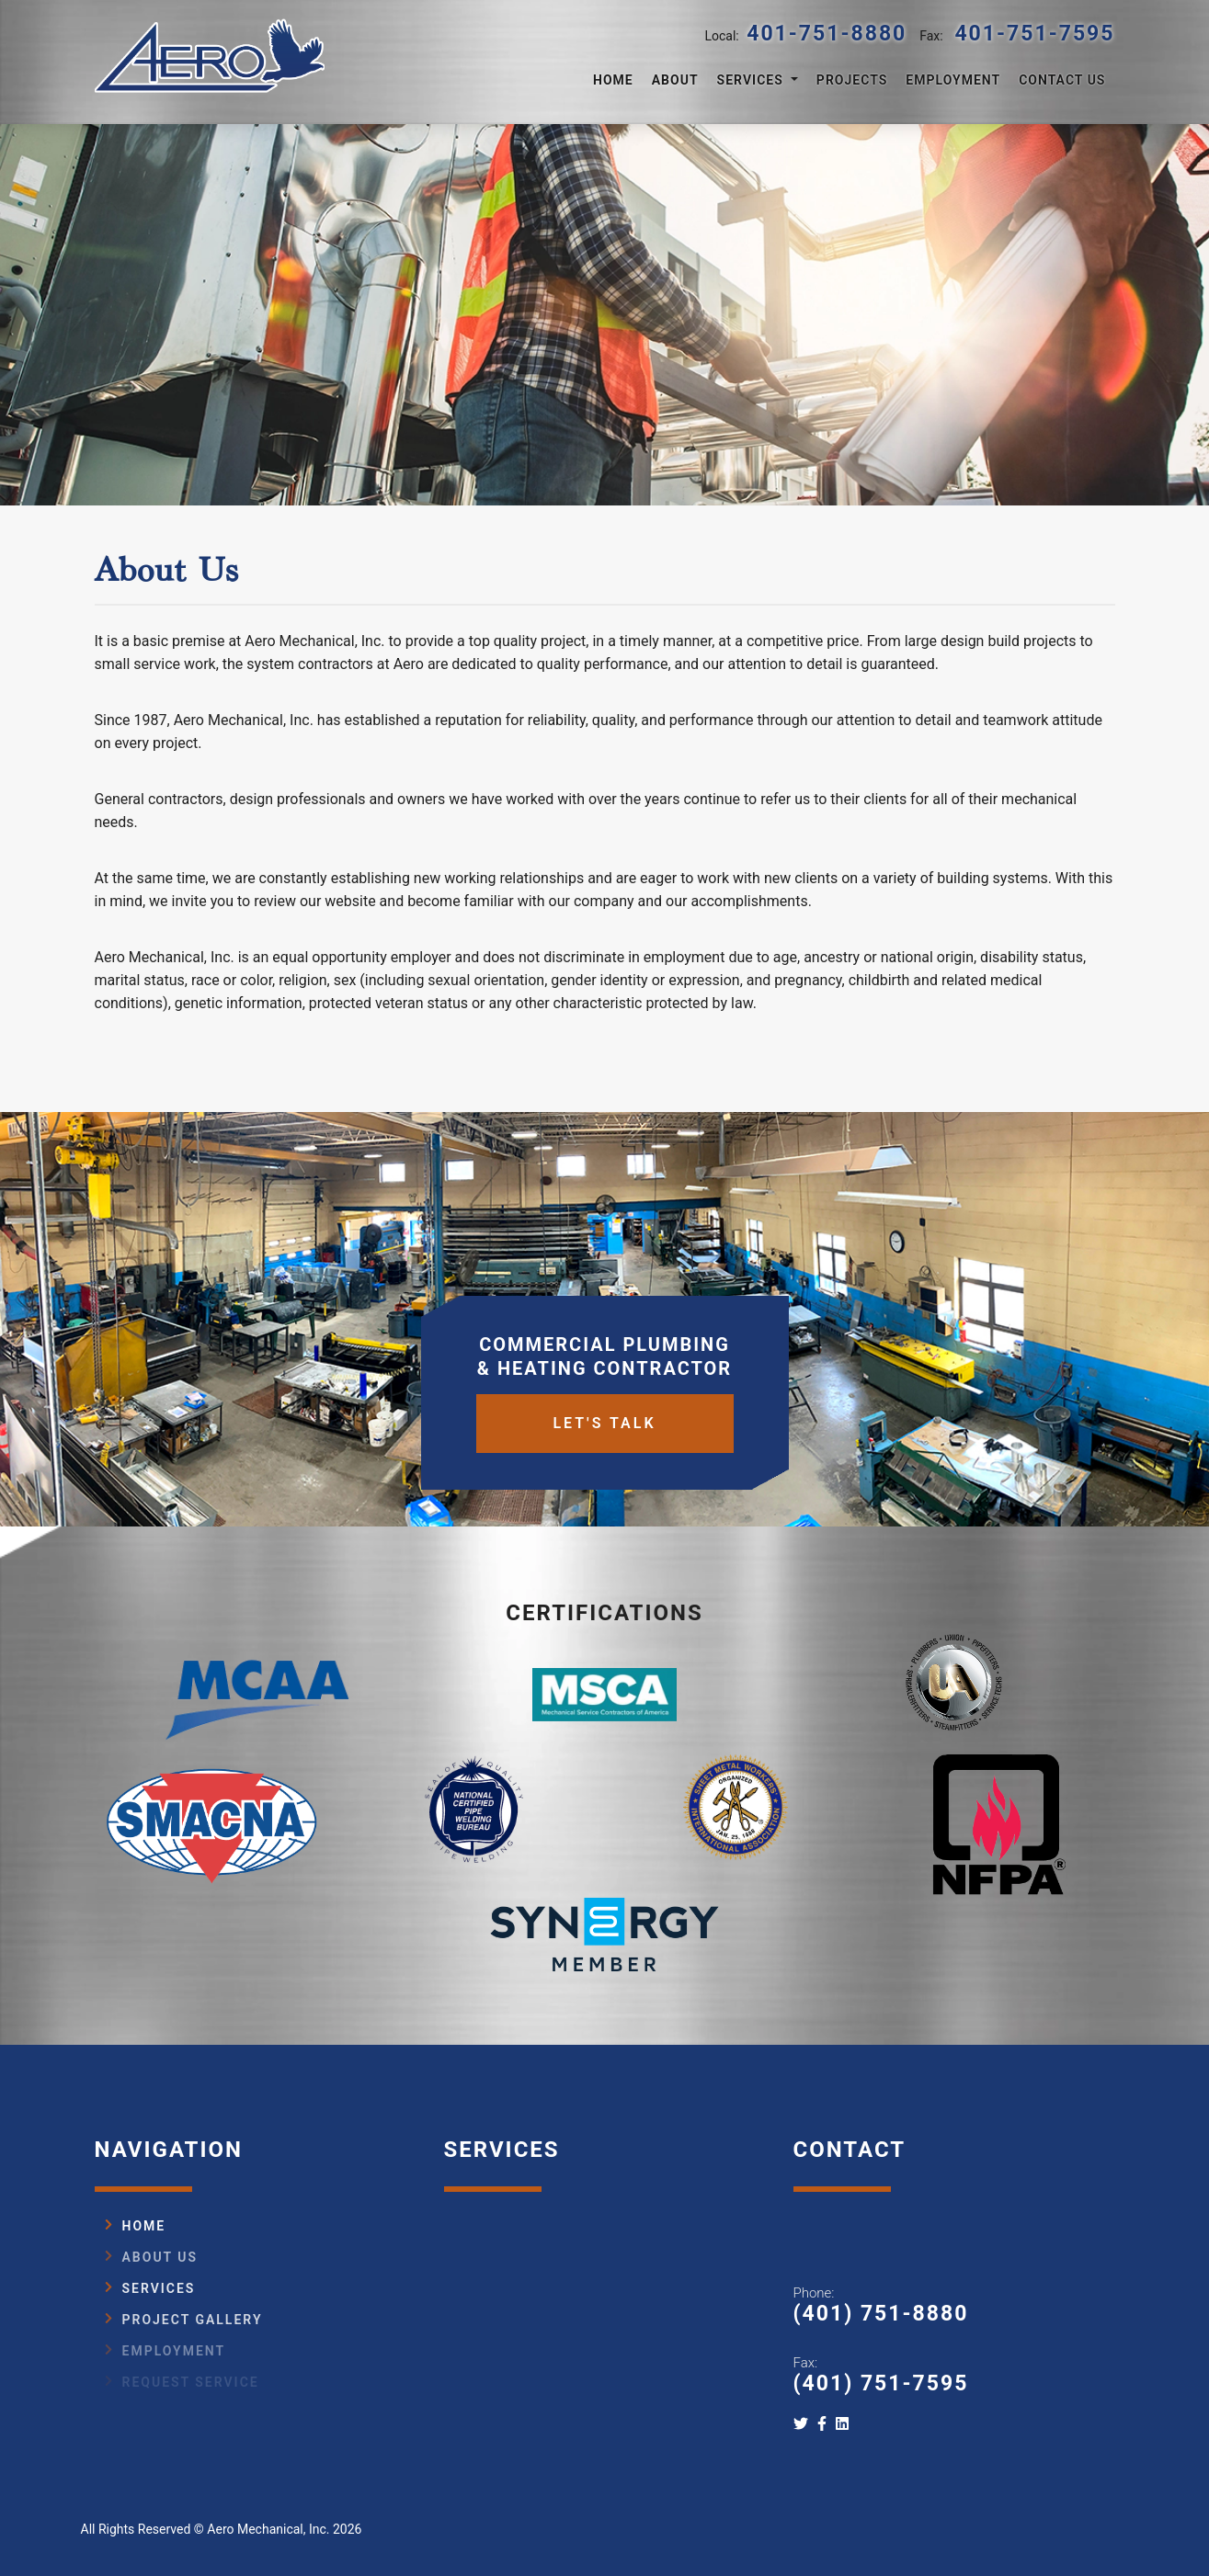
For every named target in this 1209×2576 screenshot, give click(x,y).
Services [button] (752, 80)
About (675, 80)
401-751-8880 (827, 33)
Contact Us (1062, 80)
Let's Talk (604, 1574)
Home (613, 80)
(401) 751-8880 (881, 2313)
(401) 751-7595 (881, 2383)
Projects (852, 80)
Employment (953, 80)
